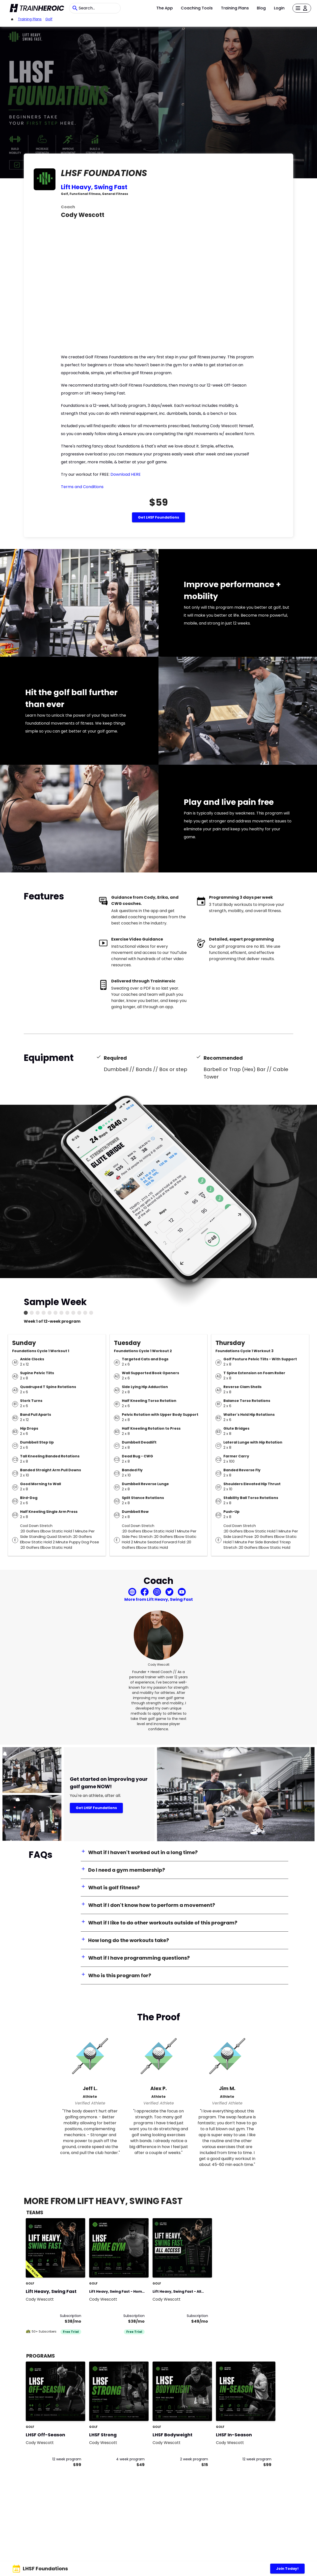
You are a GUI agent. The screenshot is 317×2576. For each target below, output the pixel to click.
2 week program (194, 2459)
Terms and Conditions (82, 487)
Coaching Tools (197, 8)
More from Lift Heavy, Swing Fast (158, 1599)
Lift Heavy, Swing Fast (94, 187)
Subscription (70, 2315)
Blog (261, 8)
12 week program (66, 2459)
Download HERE (125, 474)
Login (279, 8)
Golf (49, 19)
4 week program (130, 2459)
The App (164, 8)
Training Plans (235, 8)
